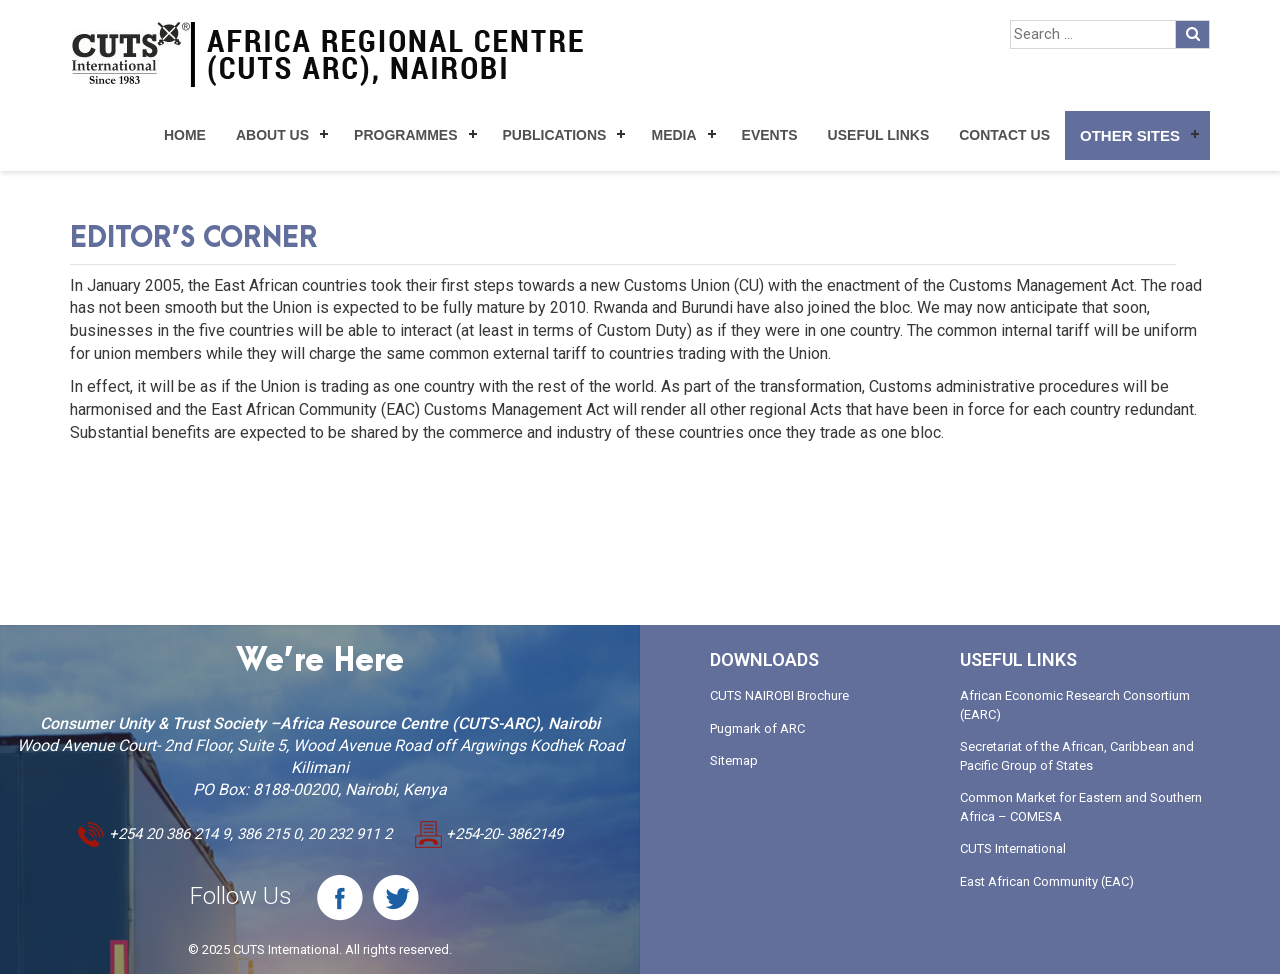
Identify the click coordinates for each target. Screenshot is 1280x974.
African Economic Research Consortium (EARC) (1075, 705)
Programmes (405, 135)
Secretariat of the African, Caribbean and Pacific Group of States (1077, 756)
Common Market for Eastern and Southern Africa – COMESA (1081, 807)
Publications (555, 135)
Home (185, 135)
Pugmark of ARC (757, 728)
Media (673, 135)
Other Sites (1130, 135)
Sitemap (734, 760)
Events (770, 135)
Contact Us (1004, 135)
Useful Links (879, 135)
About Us (272, 135)
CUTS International (1013, 848)
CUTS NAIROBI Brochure (779, 695)
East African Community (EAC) (1047, 881)
